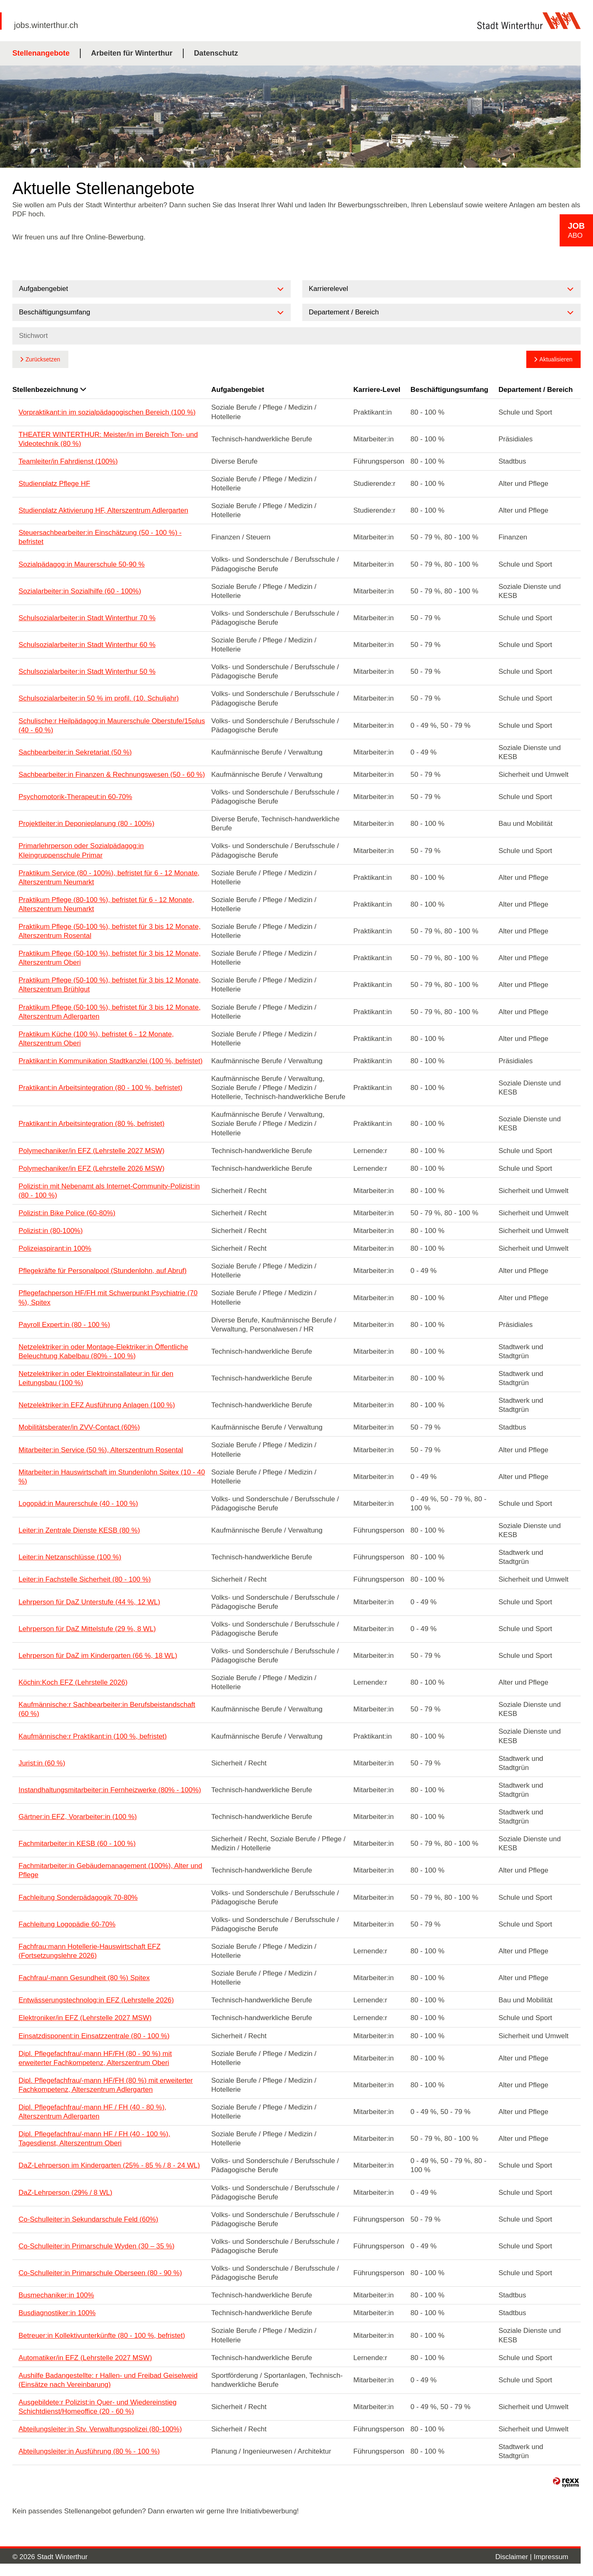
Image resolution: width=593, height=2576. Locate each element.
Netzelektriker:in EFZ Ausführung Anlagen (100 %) (97, 1405)
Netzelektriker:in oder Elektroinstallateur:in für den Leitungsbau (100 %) (96, 1378)
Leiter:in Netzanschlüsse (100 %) (70, 1557)
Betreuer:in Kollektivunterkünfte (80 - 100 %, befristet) (102, 2335)
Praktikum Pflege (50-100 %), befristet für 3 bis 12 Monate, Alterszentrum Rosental (110, 931)
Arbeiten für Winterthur (132, 53)
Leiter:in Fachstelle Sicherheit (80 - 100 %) (85, 1579)
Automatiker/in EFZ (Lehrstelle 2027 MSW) (85, 2358)
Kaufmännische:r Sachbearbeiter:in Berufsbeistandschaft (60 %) (107, 1709)
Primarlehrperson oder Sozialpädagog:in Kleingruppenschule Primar (81, 850)
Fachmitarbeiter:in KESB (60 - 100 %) (77, 1843)
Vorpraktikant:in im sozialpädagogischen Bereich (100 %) (107, 412)
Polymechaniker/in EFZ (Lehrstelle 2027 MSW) (91, 1151)
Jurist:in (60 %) (42, 1763)
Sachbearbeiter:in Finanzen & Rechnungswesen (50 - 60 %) (112, 774)
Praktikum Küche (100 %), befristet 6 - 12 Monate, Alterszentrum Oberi (96, 1038)
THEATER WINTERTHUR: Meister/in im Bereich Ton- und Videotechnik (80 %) (108, 439)
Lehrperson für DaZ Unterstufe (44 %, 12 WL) (89, 1602)
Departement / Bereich (535, 390)
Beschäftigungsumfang (449, 390)
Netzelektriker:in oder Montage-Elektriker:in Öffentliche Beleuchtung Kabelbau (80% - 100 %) (103, 1351)
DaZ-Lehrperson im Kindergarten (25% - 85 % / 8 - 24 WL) (109, 2165)
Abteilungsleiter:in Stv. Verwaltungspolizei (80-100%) (100, 2429)
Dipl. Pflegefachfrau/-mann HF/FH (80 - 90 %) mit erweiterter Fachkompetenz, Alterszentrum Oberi (95, 2058)
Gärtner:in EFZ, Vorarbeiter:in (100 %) (78, 1817)
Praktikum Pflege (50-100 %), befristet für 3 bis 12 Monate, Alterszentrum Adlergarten (110, 1011)
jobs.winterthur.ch (46, 25)
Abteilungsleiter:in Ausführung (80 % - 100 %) (89, 2451)
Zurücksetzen (43, 359)
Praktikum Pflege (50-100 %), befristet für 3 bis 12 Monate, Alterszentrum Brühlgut (110, 984)
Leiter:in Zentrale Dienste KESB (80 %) (79, 1530)
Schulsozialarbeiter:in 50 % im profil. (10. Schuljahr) (99, 698)
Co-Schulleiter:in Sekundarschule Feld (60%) (88, 2219)
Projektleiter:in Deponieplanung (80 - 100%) (86, 823)
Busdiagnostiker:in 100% (57, 2313)
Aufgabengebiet (237, 390)
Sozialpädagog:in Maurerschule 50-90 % (82, 564)
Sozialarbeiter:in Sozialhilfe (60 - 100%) (80, 591)
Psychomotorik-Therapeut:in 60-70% (75, 797)
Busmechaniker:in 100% (56, 2295)
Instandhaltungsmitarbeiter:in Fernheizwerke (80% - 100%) (110, 1790)
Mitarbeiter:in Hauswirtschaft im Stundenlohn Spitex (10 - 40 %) (112, 1476)
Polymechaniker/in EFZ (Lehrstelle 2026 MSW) (91, 1168)
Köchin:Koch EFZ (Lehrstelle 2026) (73, 1682)
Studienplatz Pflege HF (54, 484)
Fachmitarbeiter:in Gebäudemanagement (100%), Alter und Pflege (110, 1870)
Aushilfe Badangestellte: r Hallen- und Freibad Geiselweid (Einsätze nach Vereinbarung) (108, 2380)
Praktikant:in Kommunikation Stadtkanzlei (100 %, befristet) (111, 1061)
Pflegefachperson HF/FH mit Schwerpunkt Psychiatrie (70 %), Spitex (108, 1297)
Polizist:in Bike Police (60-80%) (67, 1213)
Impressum (551, 2557)
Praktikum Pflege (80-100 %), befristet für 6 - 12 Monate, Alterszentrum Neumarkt (106, 904)
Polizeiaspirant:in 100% (55, 1248)
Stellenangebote (41, 53)
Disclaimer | (514, 2557)
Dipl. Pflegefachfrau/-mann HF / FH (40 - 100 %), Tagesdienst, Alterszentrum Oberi (94, 2138)
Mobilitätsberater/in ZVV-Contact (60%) (79, 1427)
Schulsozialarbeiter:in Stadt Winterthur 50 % (87, 671)
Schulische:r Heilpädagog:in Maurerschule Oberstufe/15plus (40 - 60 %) (112, 725)
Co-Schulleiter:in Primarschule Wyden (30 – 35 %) (97, 2246)
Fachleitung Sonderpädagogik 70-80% (78, 1897)
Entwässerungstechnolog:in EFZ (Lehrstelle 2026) (96, 2000)
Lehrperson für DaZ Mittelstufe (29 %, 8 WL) (87, 1629)
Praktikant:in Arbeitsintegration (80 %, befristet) (91, 1123)
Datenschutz (216, 53)
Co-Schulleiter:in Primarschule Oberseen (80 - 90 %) (100, 2273)
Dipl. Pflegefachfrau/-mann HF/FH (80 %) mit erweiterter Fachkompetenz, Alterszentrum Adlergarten (106, 2085)
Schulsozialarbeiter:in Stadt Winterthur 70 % (87, 618)
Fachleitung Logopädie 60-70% (67, 1924)
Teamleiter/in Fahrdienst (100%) (68, 461)
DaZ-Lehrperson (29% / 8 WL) (65, 2192)
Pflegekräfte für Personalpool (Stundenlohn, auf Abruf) (103, 1271)
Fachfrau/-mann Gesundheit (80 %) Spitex (84, 1978)
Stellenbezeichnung (49, 390)
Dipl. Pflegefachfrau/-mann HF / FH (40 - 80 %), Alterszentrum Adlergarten (92, 2111)
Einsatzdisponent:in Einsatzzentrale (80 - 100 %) (94, 2036)
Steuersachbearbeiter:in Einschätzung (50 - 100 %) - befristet (100, 537)
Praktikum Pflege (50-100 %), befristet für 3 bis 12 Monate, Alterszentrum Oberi (110, 957)
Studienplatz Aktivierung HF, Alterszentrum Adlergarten (103, 510)
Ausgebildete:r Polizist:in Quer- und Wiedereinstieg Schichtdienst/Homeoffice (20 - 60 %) (98, 2406)
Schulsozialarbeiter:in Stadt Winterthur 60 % (87, 645)
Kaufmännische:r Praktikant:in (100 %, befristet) (93, 1736)
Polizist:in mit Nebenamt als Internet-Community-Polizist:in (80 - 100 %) (109, 1190)
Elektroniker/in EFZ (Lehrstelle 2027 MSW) (85, 2018)
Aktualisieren (555, 359)
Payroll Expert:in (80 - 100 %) (64, 1325)
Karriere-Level (376, 390)
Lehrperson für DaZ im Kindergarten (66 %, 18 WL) (98, 1656)
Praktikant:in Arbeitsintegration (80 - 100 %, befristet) (100, 1088)
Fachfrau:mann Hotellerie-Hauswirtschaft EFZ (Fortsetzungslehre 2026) (90, 1951)
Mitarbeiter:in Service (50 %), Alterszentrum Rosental (101, 1450)
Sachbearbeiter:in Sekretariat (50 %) (75, 752)
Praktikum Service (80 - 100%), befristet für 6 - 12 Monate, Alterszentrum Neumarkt (109, 877)
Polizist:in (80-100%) (51, 1231)
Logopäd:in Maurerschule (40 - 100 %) (78, 1503)
